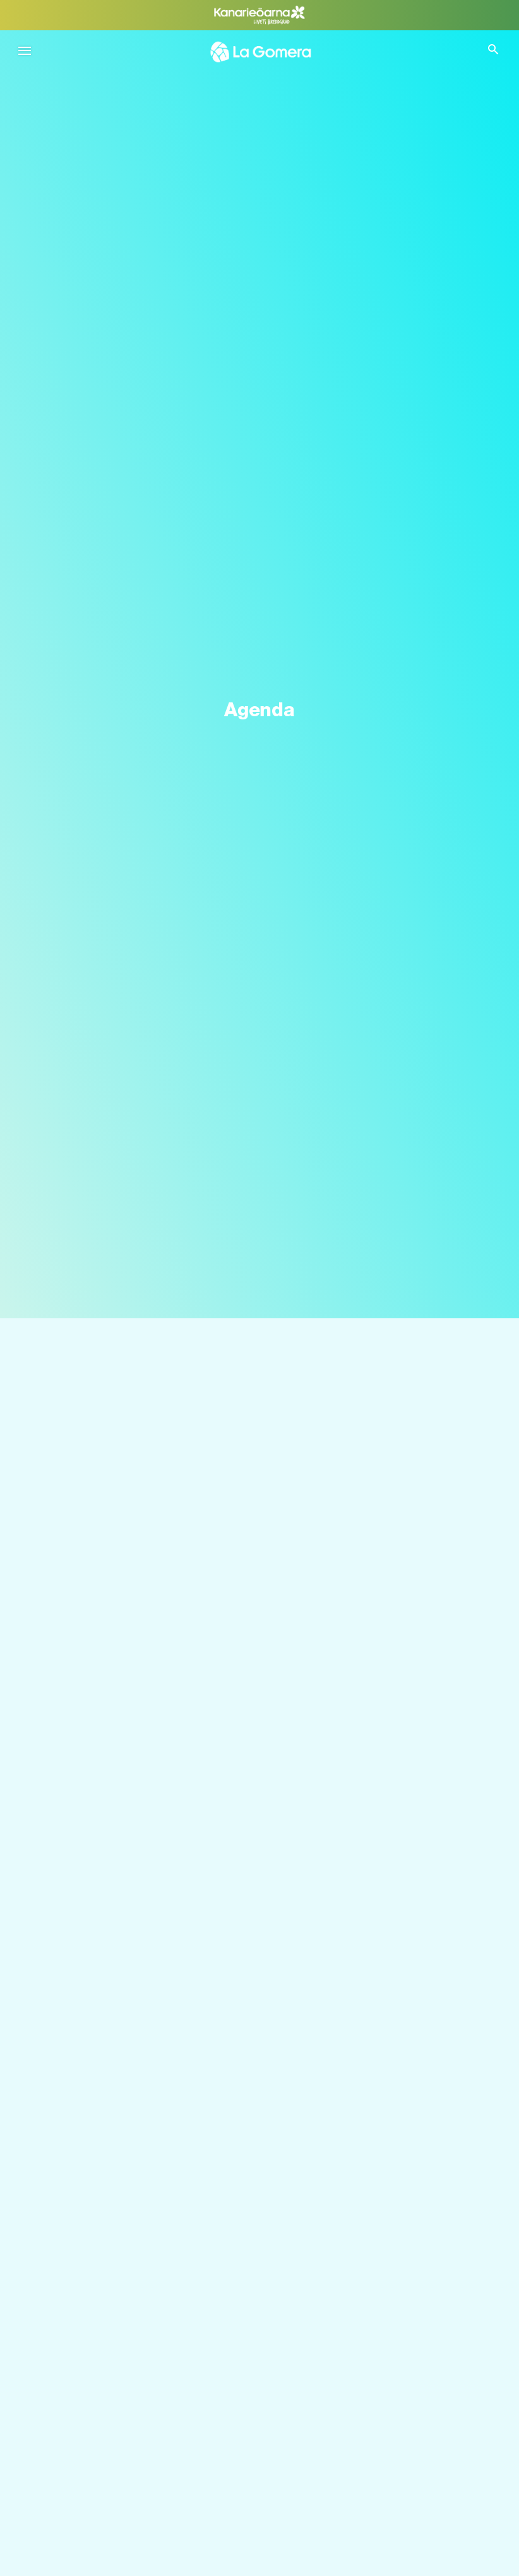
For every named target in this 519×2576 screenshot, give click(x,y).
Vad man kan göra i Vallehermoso (119, 2534)
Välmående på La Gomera (102, 2312)
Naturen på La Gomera (96, 2284)
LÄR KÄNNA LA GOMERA (108, 2251)
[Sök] (259, 1366)
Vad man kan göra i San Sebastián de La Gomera (153, 2451)
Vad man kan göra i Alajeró (104, 2562)
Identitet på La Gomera (96, 2340)
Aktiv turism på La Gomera (104, 2395)
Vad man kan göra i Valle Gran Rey (121, 2507)
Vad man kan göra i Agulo (102, 2479)
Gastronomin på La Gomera (107, 2368)
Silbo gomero (76, 2423)
